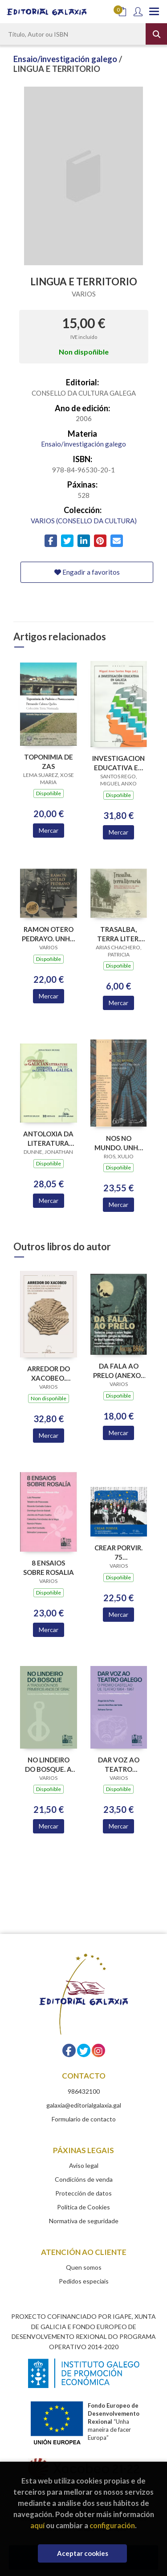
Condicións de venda (84, 2179)
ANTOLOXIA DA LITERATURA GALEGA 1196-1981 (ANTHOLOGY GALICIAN (48, 1138)
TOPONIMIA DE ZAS (48, 761)
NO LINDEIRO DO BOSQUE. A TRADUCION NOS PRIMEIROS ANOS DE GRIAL (48, 1764)
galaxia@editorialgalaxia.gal (83, 2105)
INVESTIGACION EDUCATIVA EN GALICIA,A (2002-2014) (118, 763)
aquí (37, 2525)
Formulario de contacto (84, 2119)
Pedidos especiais (84, 2281)
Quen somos (84, 2267)
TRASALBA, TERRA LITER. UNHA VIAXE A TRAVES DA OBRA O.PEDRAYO (118, 934)
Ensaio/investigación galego (66, 59)
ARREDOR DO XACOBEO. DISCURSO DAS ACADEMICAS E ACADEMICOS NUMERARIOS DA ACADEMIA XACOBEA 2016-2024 (48, 1373)
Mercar (48, 830)
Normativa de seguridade (83, 2221)
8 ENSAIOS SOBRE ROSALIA (48, 1567)
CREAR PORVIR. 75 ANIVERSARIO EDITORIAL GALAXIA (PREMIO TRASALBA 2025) (118, 1552)
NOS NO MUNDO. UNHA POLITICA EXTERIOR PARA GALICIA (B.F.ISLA (118, 1143)
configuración (112, 2525)
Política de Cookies (83, 2207)
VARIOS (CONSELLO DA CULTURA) (84, 521)
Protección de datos (83, 2193)
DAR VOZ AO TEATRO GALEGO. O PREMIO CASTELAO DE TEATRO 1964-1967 (119, 1764)
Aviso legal (83, 2165)
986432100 (84, 2091)
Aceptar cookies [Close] (82, 2553)
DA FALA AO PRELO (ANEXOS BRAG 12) (118, 1370)
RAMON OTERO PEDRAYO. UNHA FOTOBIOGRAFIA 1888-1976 (48, 934)
